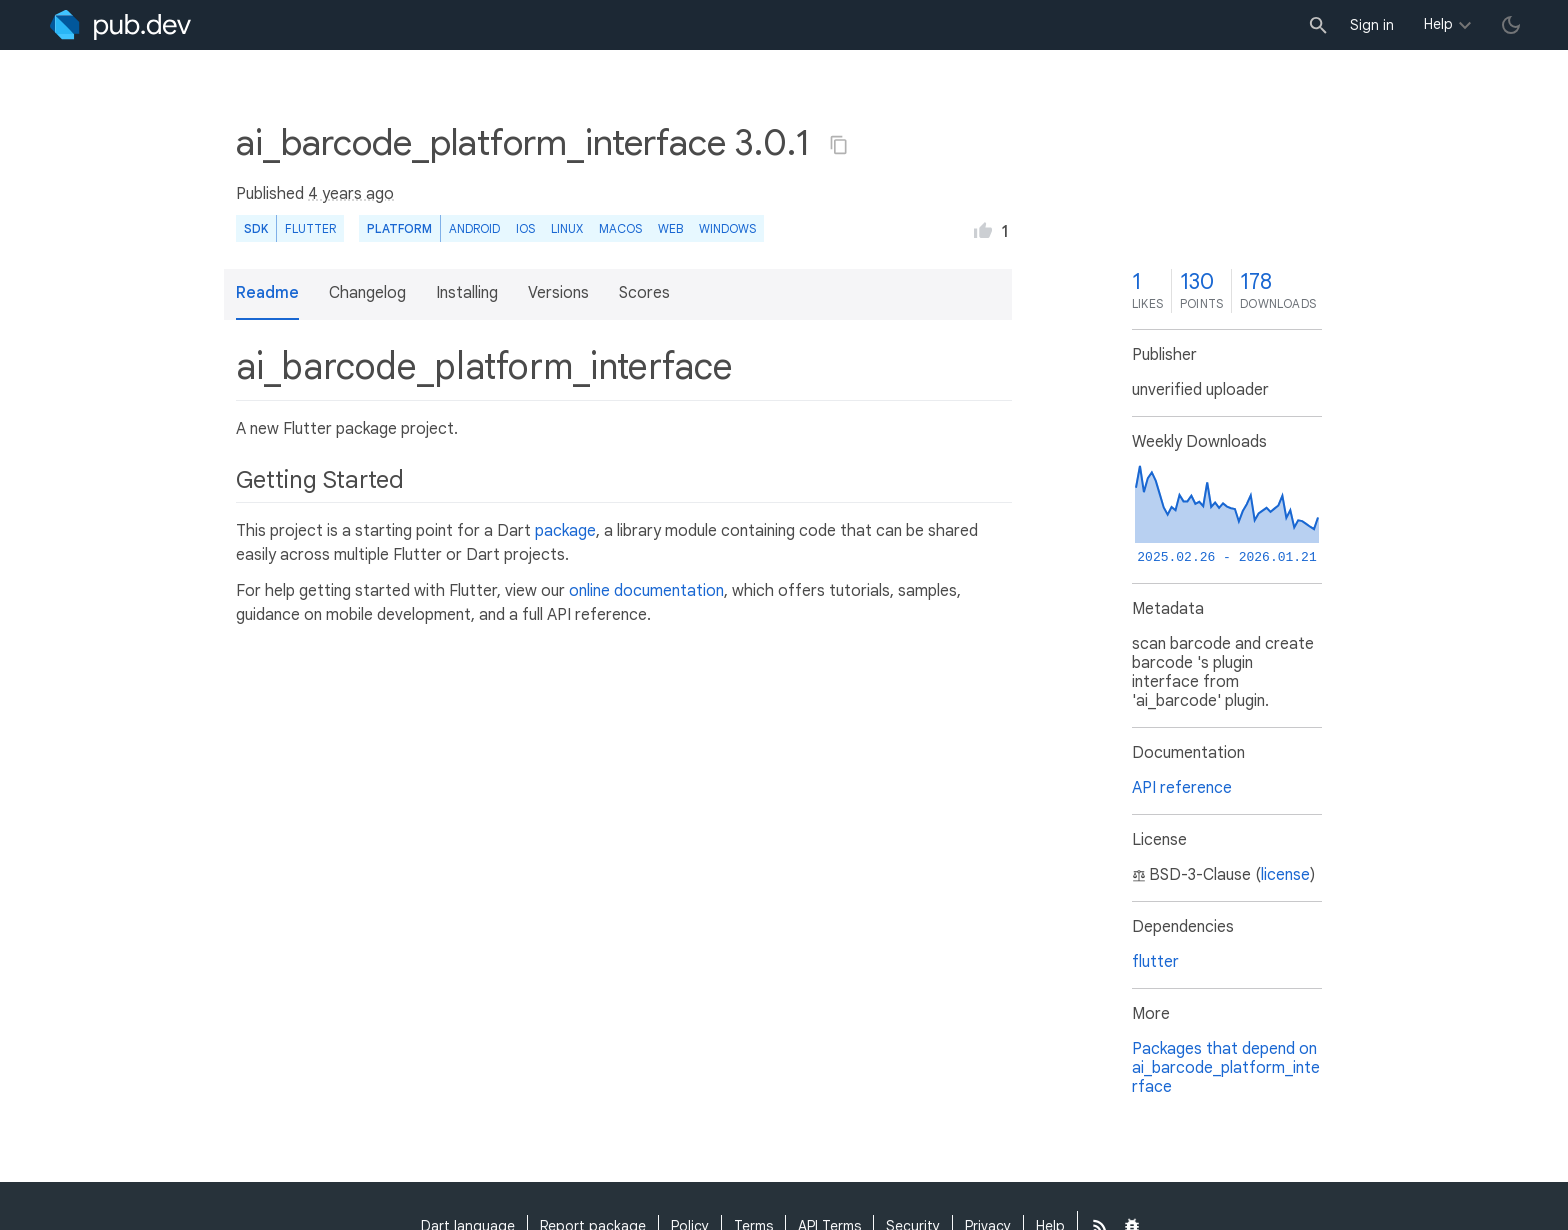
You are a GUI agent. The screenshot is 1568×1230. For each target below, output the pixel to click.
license (1285, 875)
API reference (1182, 788)
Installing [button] (467, 293)
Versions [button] (558, 293)
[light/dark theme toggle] (1511, 25)
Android (474, 228)
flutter (1155, 962)
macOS (620, 228)
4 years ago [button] (351, 194)
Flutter (310, 228)
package (565, 531)
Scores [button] (644, 293)
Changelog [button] (367, 293)
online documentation (646, 591)
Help (1438, 24)
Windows (727, 228)
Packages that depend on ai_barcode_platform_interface (1226, 1068)
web (670, 228)
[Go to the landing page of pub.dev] (120, 25)
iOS (525, 228)
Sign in (1372, 25)
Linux (567, 228)
